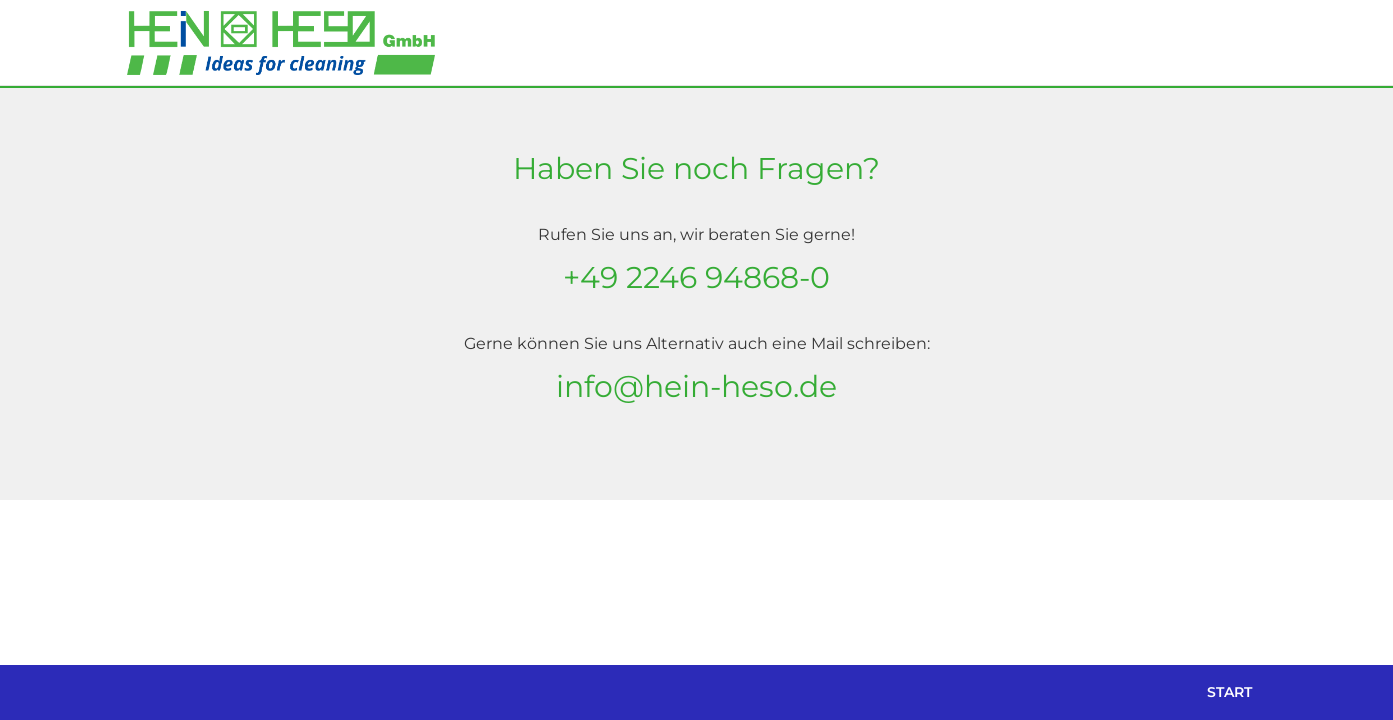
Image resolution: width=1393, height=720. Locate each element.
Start (1229, 692)
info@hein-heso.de (696, 386)
